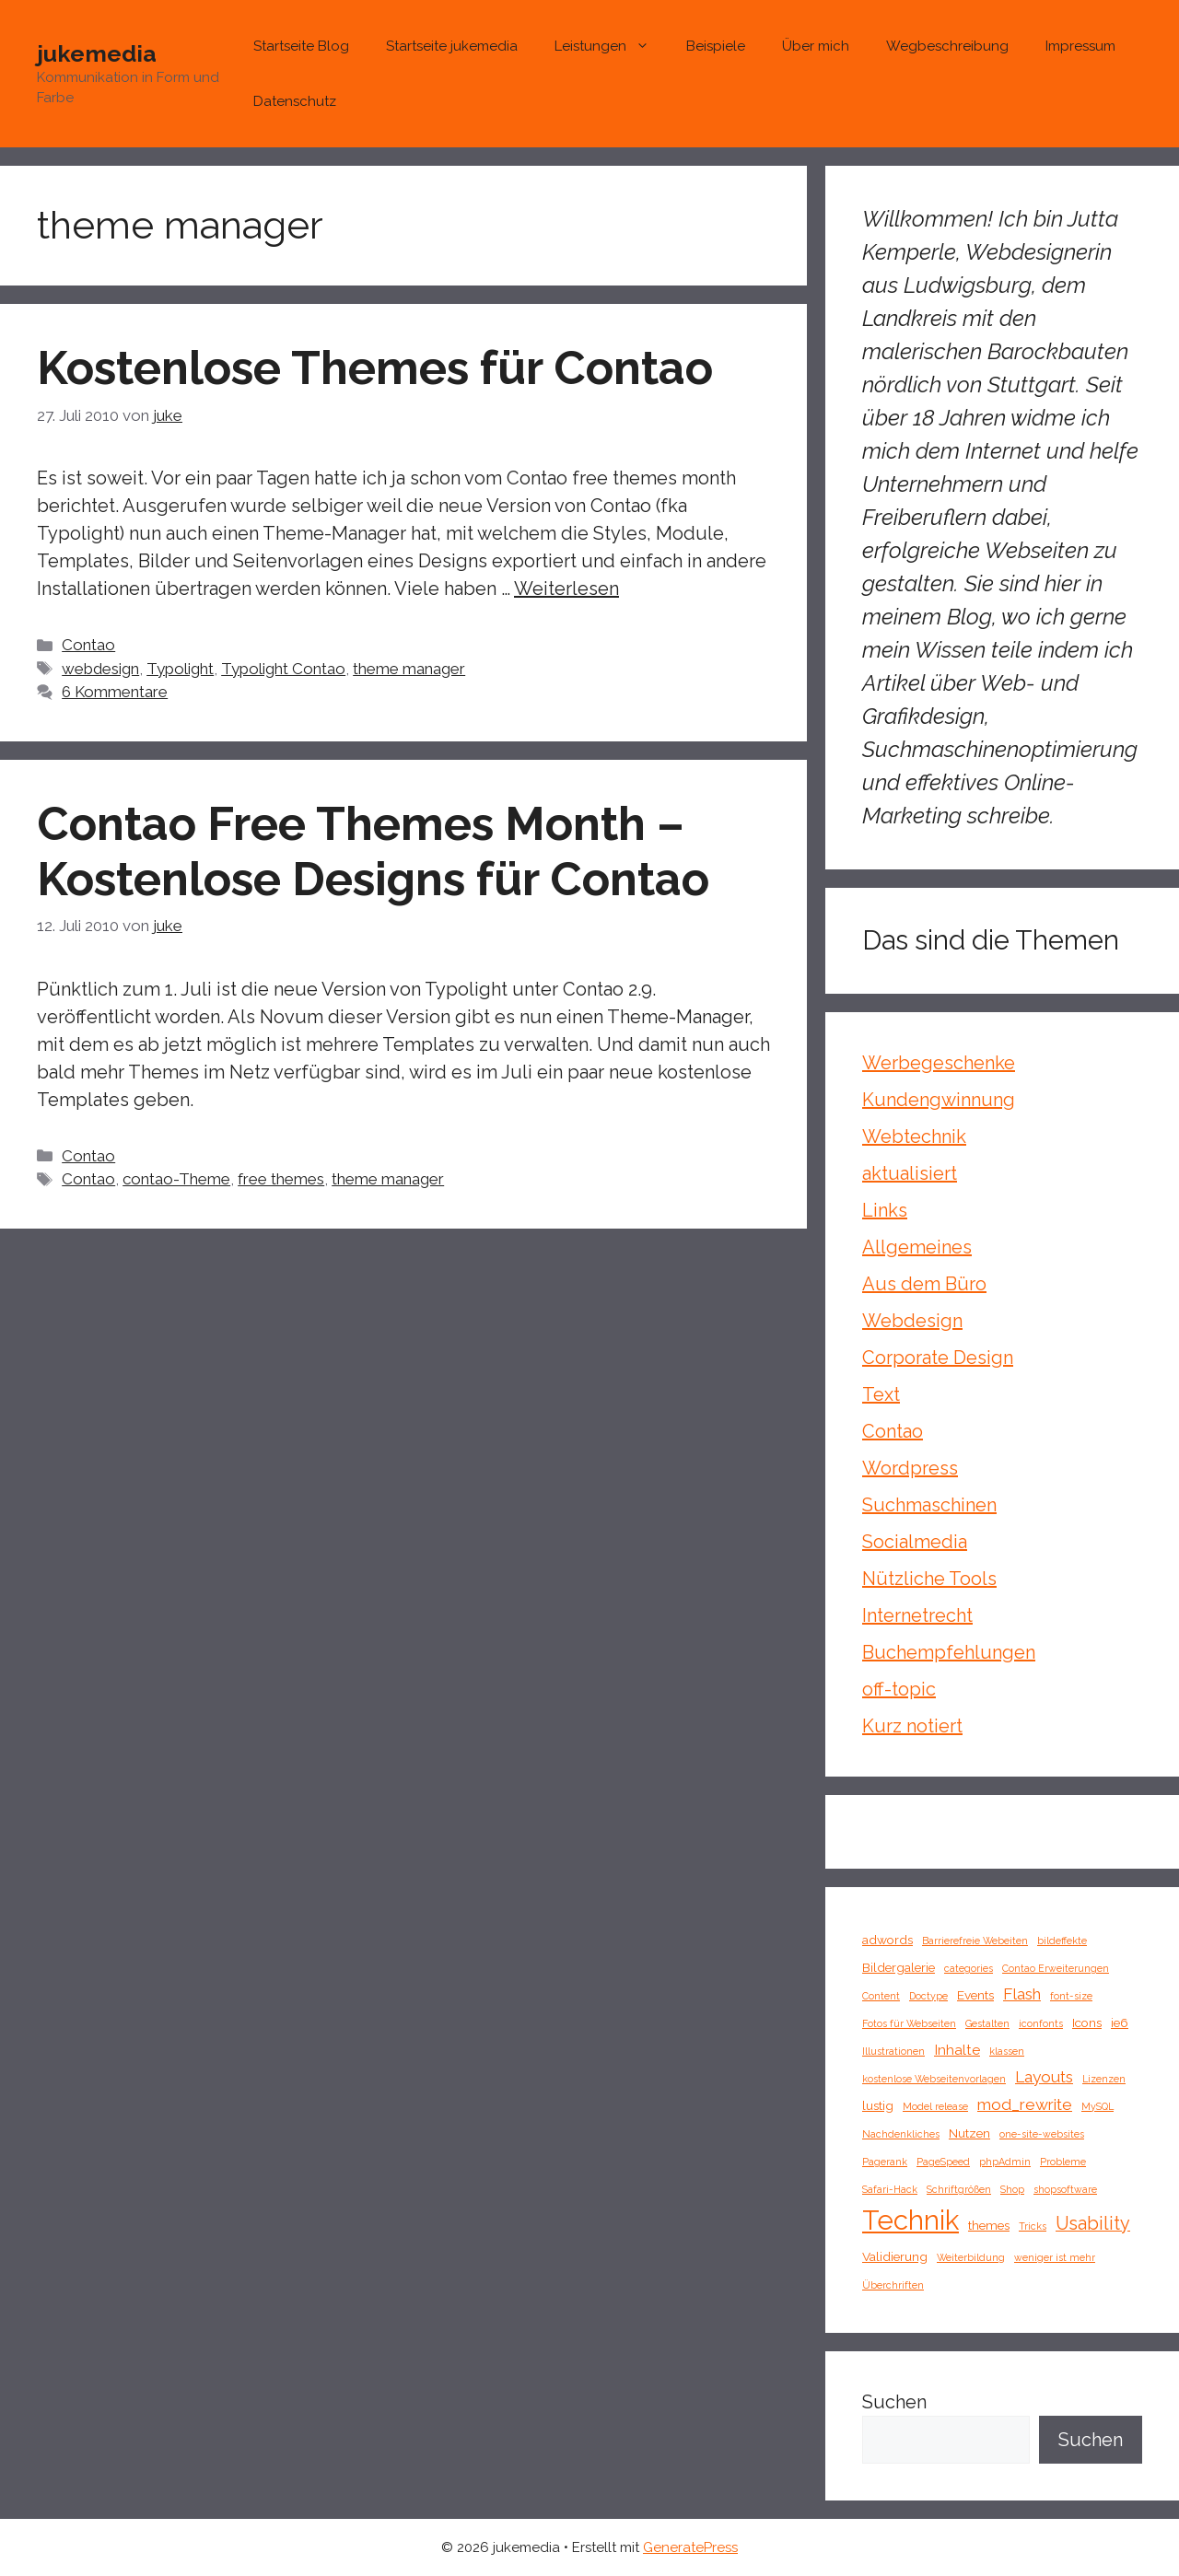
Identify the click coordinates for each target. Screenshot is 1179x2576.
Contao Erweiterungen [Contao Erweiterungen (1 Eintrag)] (1055, 1968)
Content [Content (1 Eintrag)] (881, 1995)
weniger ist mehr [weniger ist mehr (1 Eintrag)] (1054, 2257)
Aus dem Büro (924, 1284)
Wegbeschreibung (947, 46)
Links (884, 1210)
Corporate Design (937, 1357)
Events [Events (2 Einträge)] (975, 1994)
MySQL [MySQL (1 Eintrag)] (1097, 2106)
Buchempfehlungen (948, 1652)
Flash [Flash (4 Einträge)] (1022, 1994)
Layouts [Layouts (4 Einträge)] (1044, 2077)
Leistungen (611, 46)
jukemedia (97, 53)
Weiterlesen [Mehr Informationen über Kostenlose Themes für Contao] (566, 588)
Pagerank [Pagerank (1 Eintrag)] (884, 2161)
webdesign (100, 668)
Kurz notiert (912, 1726)
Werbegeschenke (938, 1063)
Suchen (894, 2402)
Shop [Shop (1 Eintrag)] (1012, 2189)
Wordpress (910, 1468)
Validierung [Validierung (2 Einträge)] (895, 2256)
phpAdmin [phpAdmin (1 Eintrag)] (1005, 2161)
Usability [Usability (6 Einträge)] (1093, 2223)
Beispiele (715, 46)
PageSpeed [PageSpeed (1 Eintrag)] (943, 2161)
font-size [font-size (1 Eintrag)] (1071, 1995)
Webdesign (912, 1321)
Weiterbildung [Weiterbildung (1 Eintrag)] (971, 2257)
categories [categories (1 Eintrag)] (968, 1968)
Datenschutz (294, 101)
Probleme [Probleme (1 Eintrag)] (1063, 2161)
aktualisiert (909, 1173)
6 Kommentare (115, 691)
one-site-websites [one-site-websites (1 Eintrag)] (1041, 2133)
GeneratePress (690, 2547)
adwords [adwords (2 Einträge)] (887, 1939)
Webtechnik (914, 1136)
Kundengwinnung (938, 1100)
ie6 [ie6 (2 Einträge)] (1119, 2022)
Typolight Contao (283, 668)
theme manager (409, 668)
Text (881, 1394)
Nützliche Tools (929, 1579)
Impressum (1080, 46)
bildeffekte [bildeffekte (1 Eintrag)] (1062, 1940)
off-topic (899, 1689)
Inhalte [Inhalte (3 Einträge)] (957, 2049)
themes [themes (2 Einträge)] (989, 2225)
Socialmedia (914, 1542)
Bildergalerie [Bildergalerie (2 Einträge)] (898, 1967)
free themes (281, 1179)
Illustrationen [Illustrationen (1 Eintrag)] (893, 2051)
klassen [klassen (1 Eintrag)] (1006, 2051)
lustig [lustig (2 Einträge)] (877, 2105)
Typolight (180, 668)
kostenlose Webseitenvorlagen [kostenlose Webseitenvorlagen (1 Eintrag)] (934, 2078)
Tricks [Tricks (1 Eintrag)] (1032, 2226)
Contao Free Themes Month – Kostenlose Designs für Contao (373, 851)
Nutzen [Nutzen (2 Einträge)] (969, 2133)
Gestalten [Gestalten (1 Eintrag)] (987, 2023)
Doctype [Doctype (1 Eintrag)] (928, 1995)
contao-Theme (176, 1179)
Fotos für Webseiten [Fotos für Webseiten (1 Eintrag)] (909, 2023)
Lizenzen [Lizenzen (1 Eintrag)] (1104, 2078)
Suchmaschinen (929, 1505)
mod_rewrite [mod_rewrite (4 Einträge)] (1024, 2104)
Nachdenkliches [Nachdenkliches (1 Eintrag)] (901, 2133)
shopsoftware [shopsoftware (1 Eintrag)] (1065, 2189)
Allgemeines (917, 1247)
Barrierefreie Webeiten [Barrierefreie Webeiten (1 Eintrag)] (975, 1940)
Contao (88, 644)
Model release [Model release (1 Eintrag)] (935, 2106)
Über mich (815, 46)
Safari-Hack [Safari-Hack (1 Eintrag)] (889, 2189)
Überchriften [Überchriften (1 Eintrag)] (893, 2284)
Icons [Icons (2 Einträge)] (1087, 2022)
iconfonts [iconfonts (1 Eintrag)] (1041, 2023)
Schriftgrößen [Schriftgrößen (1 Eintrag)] (959, 2189)
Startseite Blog (301, 46)
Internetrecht (917, 1615)
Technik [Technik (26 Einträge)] (910, 2220)
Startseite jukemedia (452, 46)
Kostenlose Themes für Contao (375, 368)
